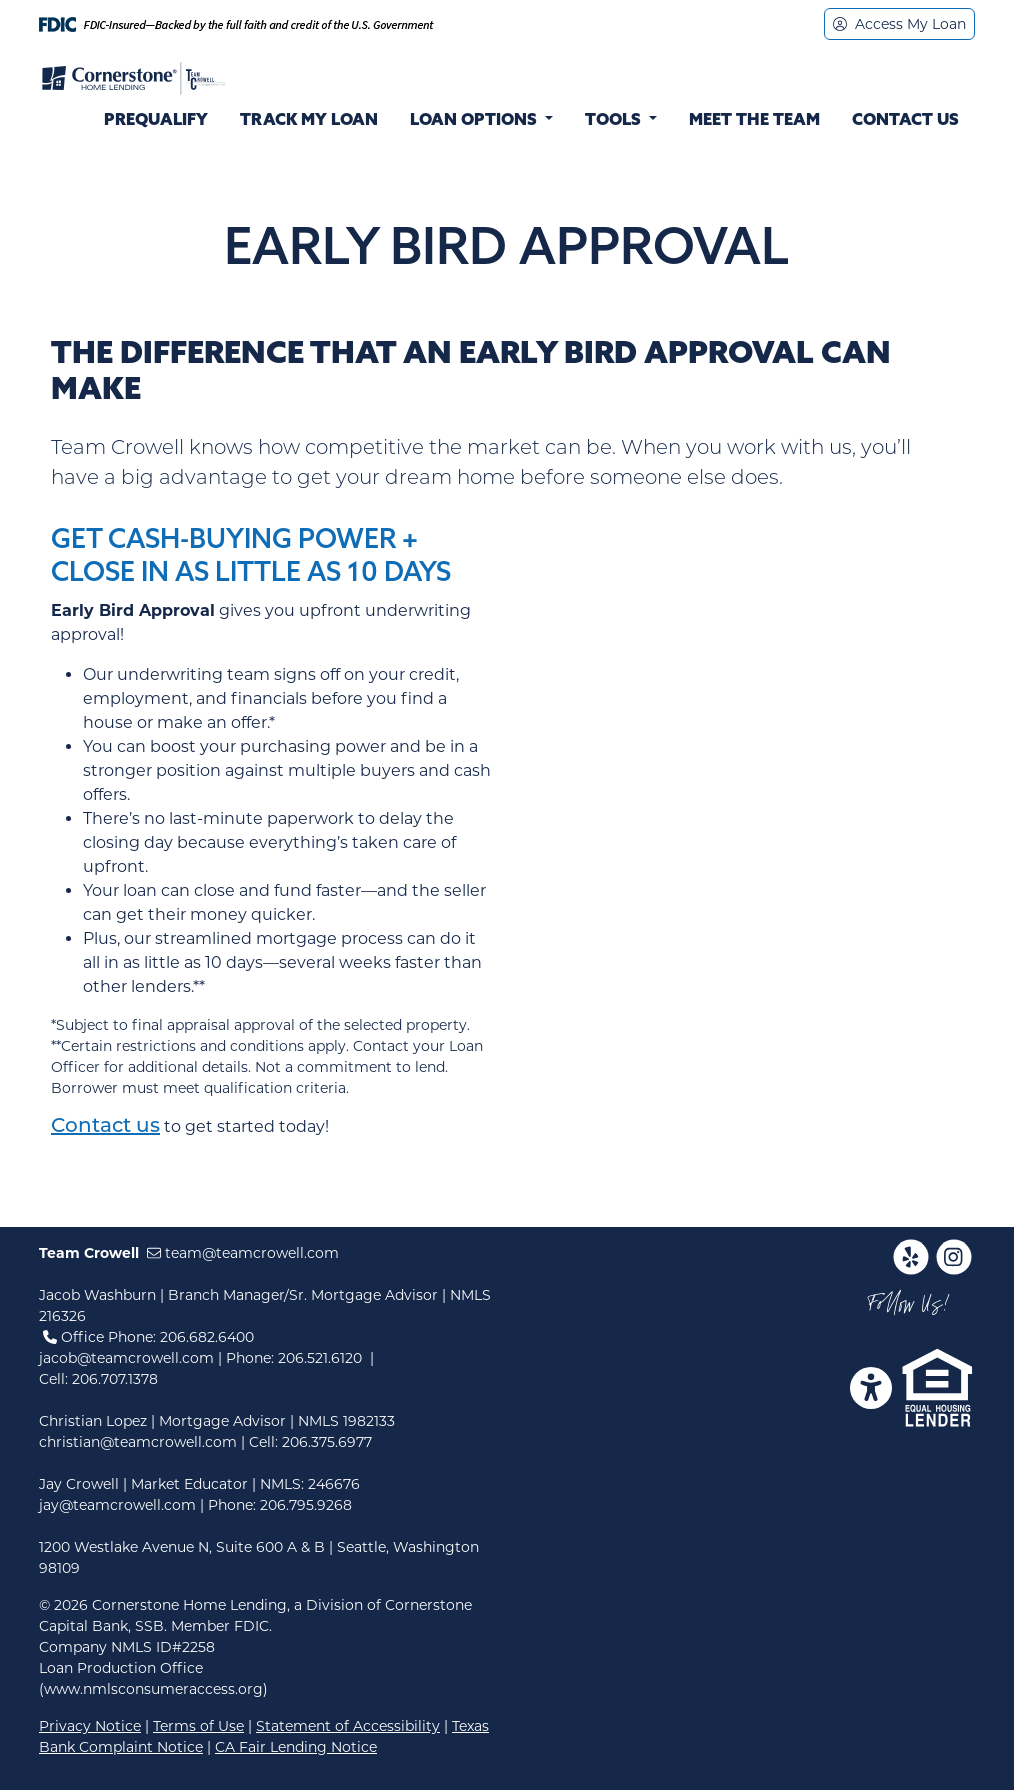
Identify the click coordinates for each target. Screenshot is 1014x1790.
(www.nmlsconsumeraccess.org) (153, 1689)
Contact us (105, 1127)
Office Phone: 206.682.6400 (148, 1337)
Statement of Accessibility (348, 1726)
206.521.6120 (320, 1358)
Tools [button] (615, 121)
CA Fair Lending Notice (296, 1747)
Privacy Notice (90, 1726)
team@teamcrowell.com (243, 1253)
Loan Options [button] (475, 121)
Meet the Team (754, 121)
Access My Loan (899, 24)
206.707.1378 (115, 1379)
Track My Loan (309, 121)
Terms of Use (198, 1726)
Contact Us (905, 121)
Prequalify (156, 121)
